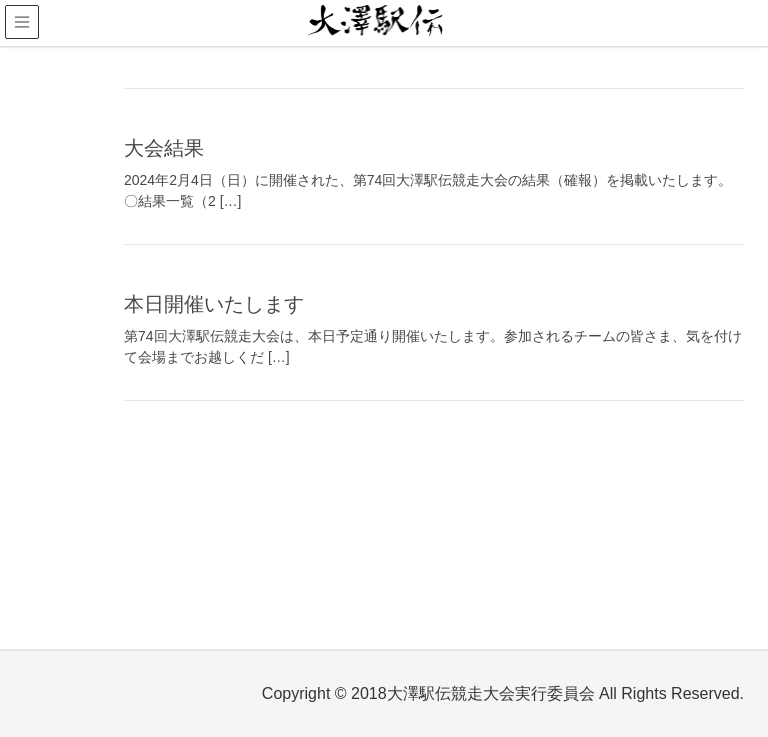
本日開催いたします (214, 304)
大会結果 (164, 148)
